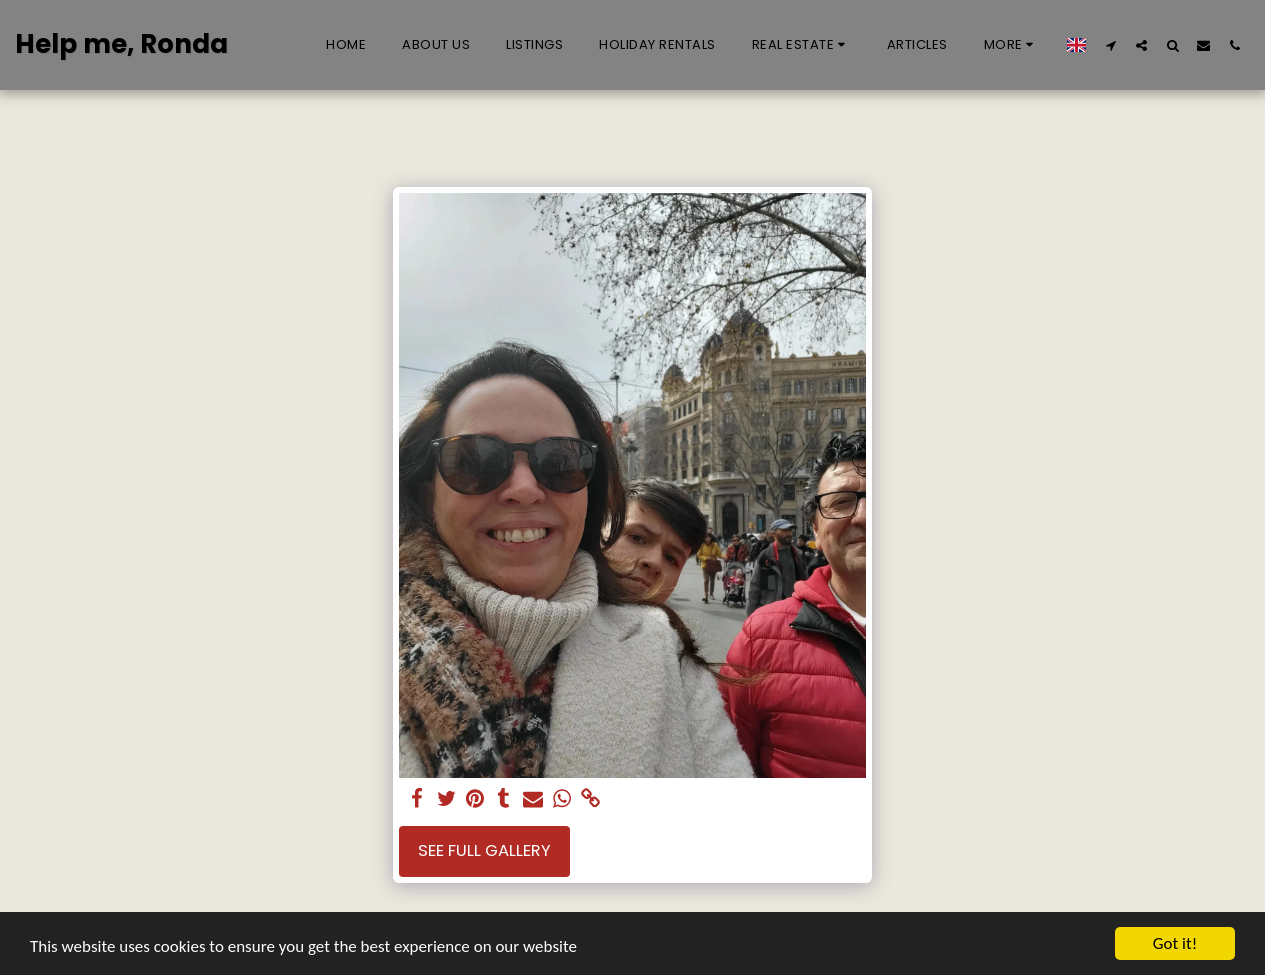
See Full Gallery (484, 850)
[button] (801, 45)
